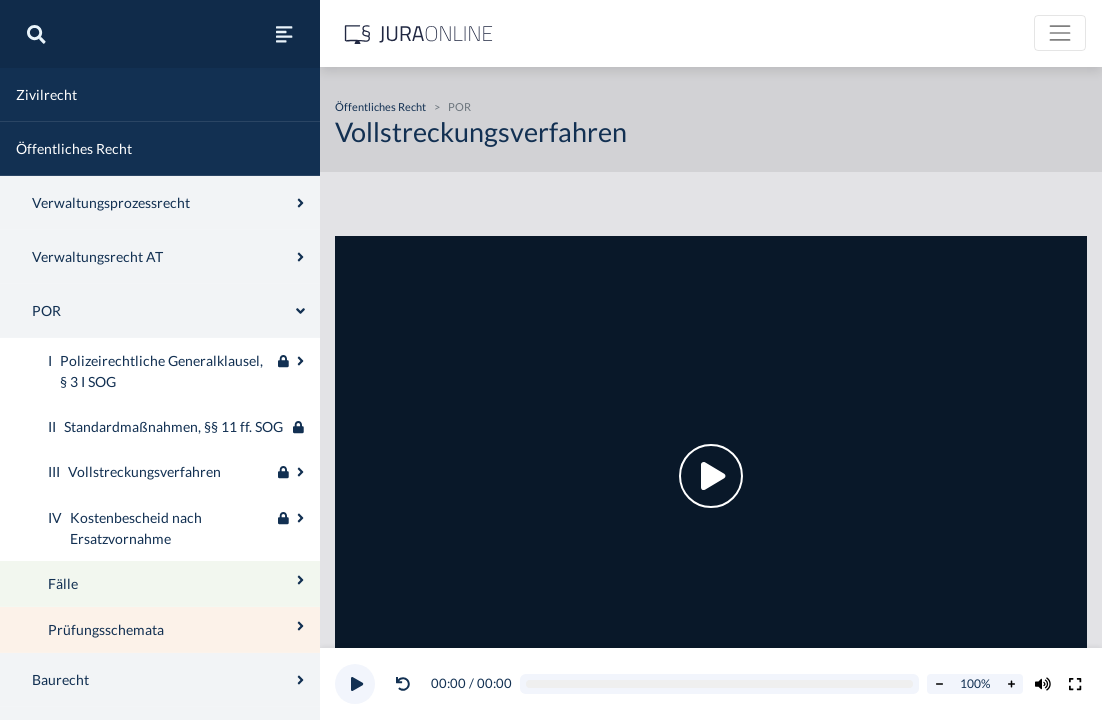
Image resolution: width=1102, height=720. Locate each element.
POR (459, 106)
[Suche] (36, 34)
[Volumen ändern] (1043, 684)
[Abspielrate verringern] (939, 684)
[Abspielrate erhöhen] (1011, 684)
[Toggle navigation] (1060, 33)
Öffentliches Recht (380, 106)
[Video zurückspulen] (403, 684)
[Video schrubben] (720, 684)
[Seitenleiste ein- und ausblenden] (284, 34)
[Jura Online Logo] (419, 33)
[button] (407, 684)
